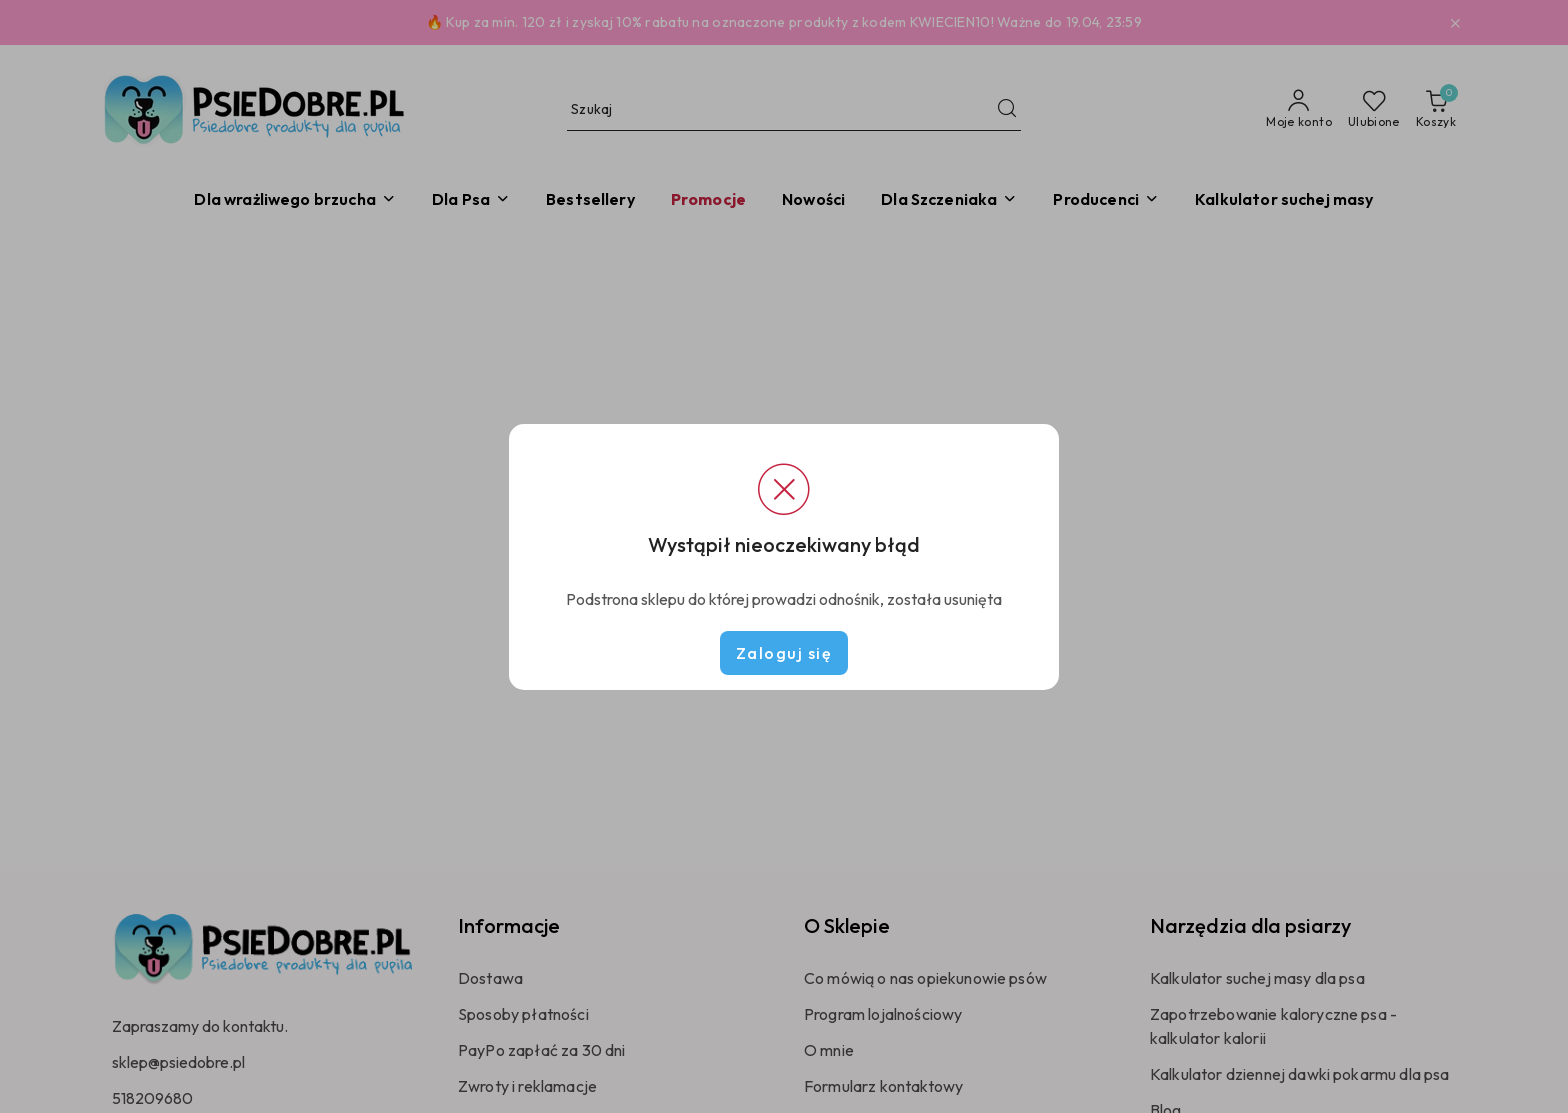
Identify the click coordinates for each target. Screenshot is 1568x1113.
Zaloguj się (784, 653)
